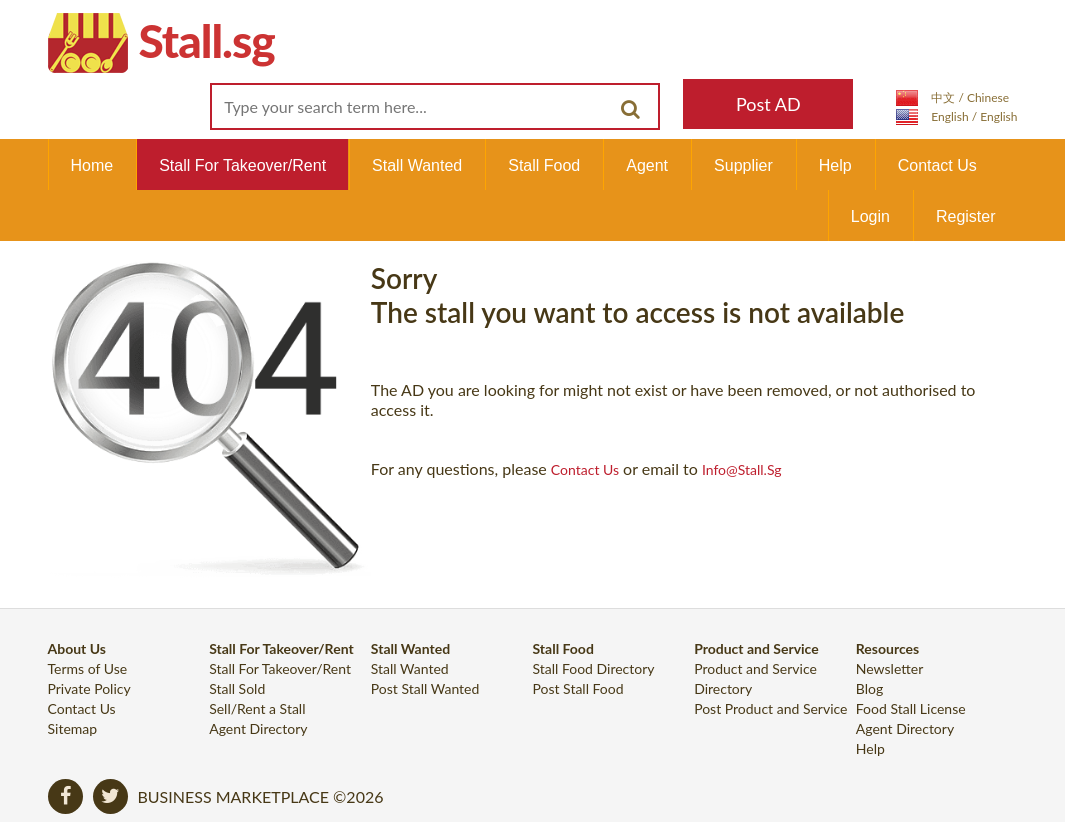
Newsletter (889, 668)
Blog (869, 688)
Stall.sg (207, 40)
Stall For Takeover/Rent (242, 165)
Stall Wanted (417, 165)
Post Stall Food (577, 688)
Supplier (743, 165)
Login (870, 216)
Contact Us (937, 165)
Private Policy (89, 688)
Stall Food (544, 165)
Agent (647, 165)
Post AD (768, 104)
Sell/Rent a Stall (257, 708)
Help (835, 165)
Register (966, 216)
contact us (585, 469)
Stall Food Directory (593, 668)
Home (92, 165)
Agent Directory (258, 728)
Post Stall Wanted (425, 688)
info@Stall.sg (742, 469)
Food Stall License (911, 708)
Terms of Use (88, 668)
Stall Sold (237, 688)
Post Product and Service (770, 708)
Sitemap (73, 728)
